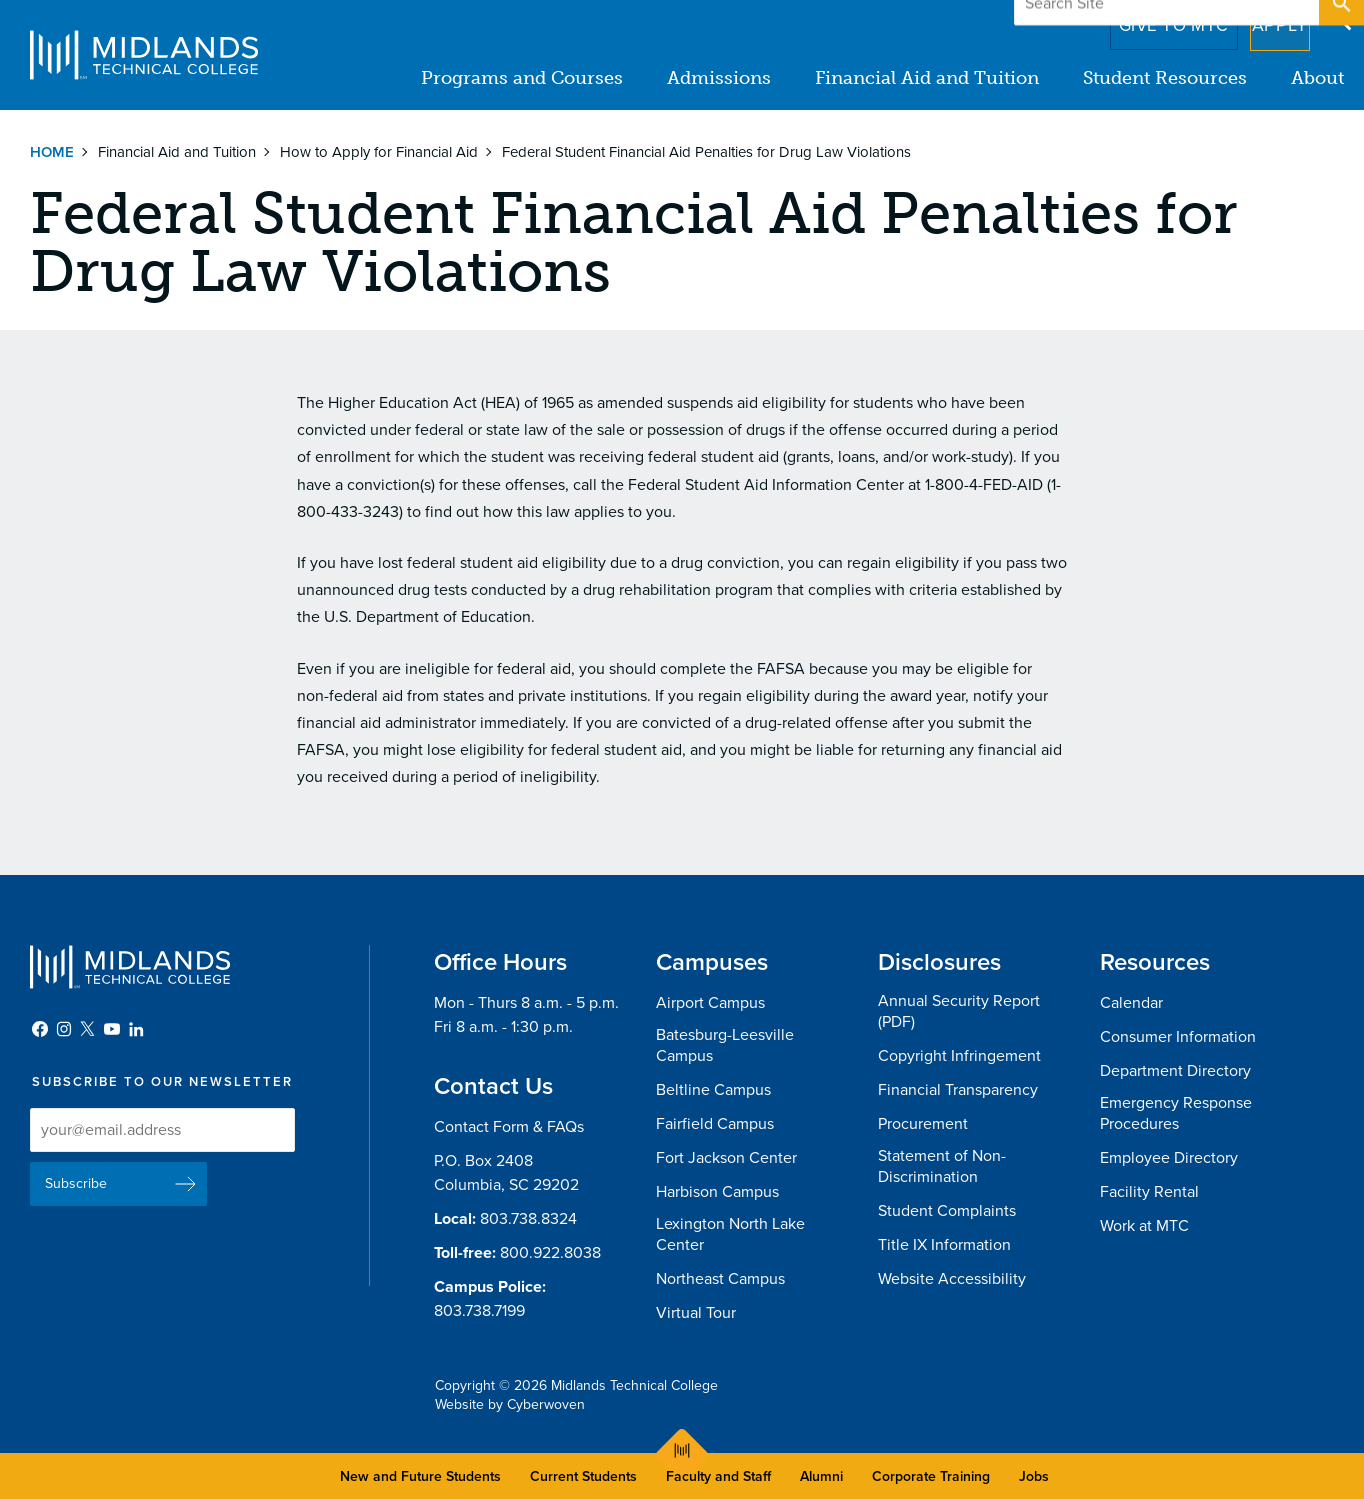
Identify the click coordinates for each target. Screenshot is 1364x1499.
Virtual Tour (696, 1313)
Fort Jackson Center (726, 1158)
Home (52, 152)
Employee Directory (1169, 1158)
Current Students (583, 1476)
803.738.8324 (528, 1219)
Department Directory (1175, 1071)
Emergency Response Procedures (1176, 1113)
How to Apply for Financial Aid (379, 152)
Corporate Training (931, 1476)
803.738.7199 (479, 1311)
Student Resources (1165, 78)
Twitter (88, 1029)
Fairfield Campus (715, 1124)
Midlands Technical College (144, 55)
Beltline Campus (713, 1090)
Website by (510, 1404)
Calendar (1131, 1003)
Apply (1267, 19)
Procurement (923, 1124)
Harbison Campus (717, 1192)
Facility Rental (1149, 1192)
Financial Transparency (958, 1090)
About (1317, 78)
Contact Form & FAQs (509, 1127)
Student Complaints (947, 1211)
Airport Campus (710, 1003)
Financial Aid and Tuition (927, 78)
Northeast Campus (720, 1279)
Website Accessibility (952, 1279)
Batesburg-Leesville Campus (725, 1045)
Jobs (1034, 1476)
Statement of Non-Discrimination (942, 1166)
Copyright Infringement (959, 1056)
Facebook (40, 1029)
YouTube (112, 1029)
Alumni (821, 1476)
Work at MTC (1144, 1226)
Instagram (64, 1029)
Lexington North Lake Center (730, 1234)
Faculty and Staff (718, 1476)
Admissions (719, 78)
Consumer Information (1178, 1037)
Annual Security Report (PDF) (959, 1011)
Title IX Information (944, 1245)
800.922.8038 (550, 1253)
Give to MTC (1145, 19)
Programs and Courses (522, 78)
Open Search (1340, 19)
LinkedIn (136, 1029)
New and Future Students (420, 1476)
